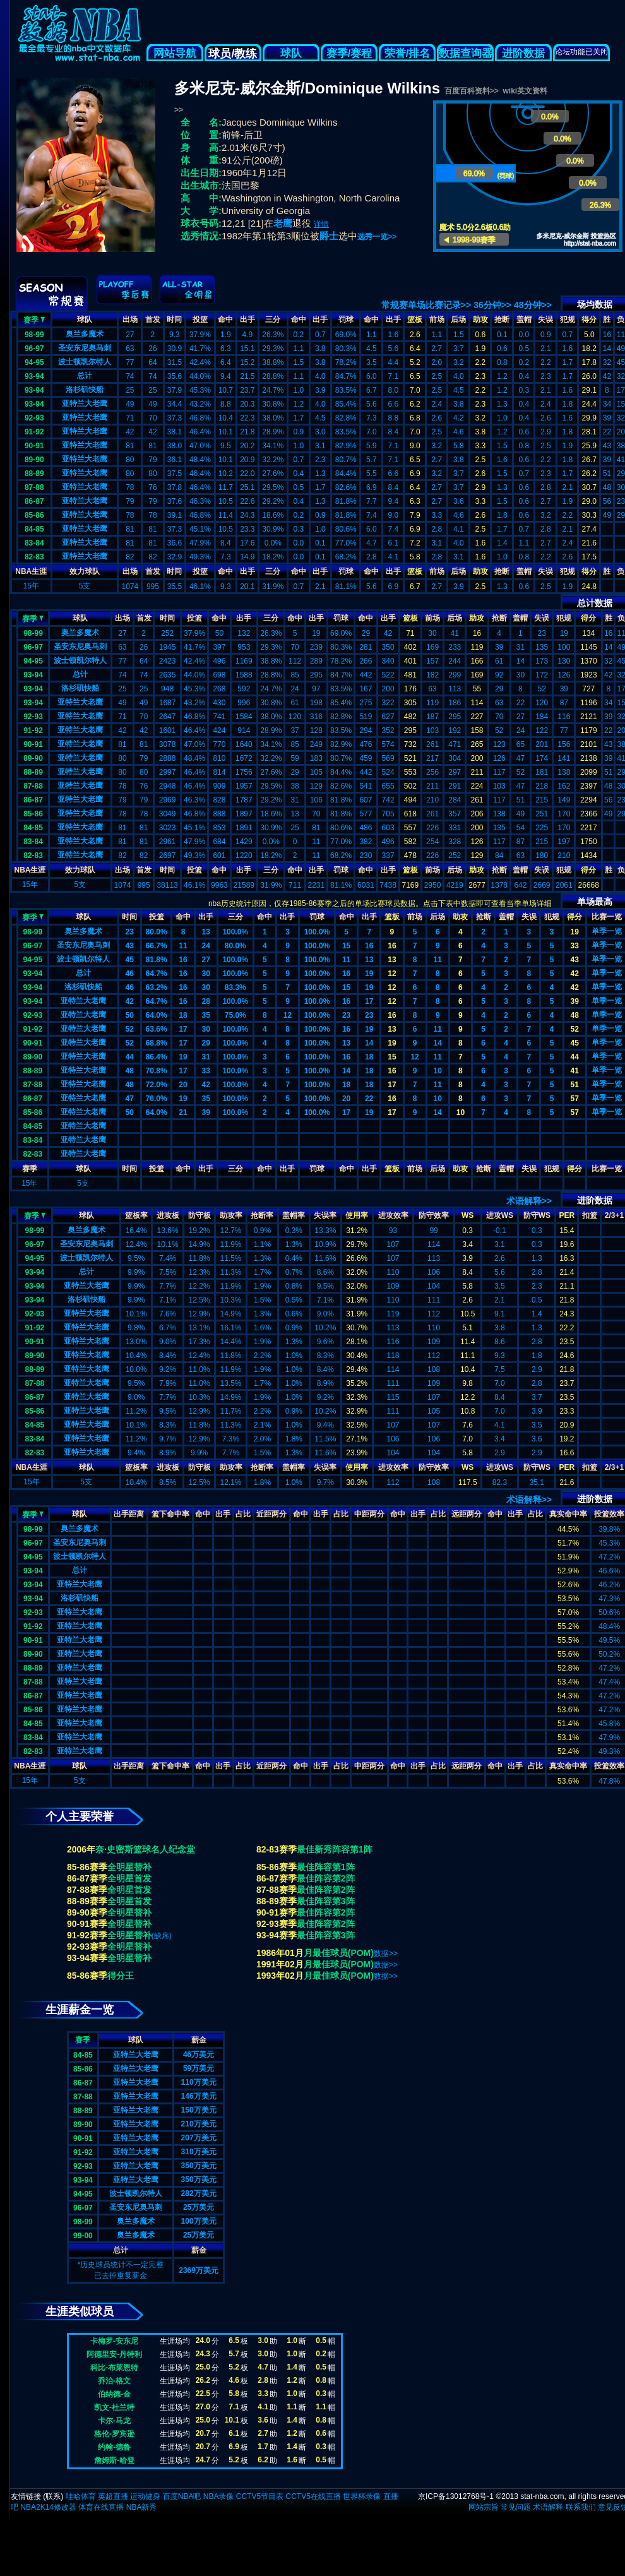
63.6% (156, 1029)
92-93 (34, 418)
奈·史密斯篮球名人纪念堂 (145, 1849)
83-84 (34, 543)
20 (183, 1084)
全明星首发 (129, 1878)
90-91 (34, 445)
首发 (152, 319)
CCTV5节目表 (259, 2496)
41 (574, 1070)
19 (574, 931)
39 (574, 1001)
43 (130, 945)
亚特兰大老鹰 (84, 403)
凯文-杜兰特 (114, 2407)
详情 (321, 224)
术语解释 (548, 2507)
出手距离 (129, 1514)
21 (183, 1112)
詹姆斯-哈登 (114, 2460)
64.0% (156, 1015)
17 (369, 1001)
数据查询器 (465, 53)
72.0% (156, 1084)
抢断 (501, 319)
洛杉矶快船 (85, 389)
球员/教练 (232, 53)
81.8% (156, 959)
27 (205, 959)
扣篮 (589, 1215)
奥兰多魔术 (85, 334)
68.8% (156, 1043)
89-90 (34, 459)
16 (369, 945)
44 (130, 1056)
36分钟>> (492, 305)
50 (130, 1015)
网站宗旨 (483, 2507)
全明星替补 (129, 1867)
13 (205, 931)
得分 (589, 319)
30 (205, 973)
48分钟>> (533, 305)
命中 (225, 319)
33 (574, 945)
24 (205, 945)
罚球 (346, 319)
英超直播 (113, 2496)
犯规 (567, 319)
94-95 (34, 362)
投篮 (200, 319)
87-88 (34, 487)
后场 (458, 319)
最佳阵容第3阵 (326, 1901)
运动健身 (145, 2496)
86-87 (34, 501)
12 (392, 973)
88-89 (34, 473)
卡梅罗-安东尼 (114, 2341)
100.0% (235, 931)
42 (574, 973)
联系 (53, 2496)
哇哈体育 (81, 2496)
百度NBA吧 (182, 2496)
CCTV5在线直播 (312, 2496)
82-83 (34, 556)
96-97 (34, 348)
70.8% (156, 1070)
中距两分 (369, 1514)
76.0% (156, 1098)
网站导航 (174, 53)
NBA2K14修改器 (48, 2507)
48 (574, 1015)
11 (183, 945)
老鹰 (282, 223)
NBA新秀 (141, 2507)
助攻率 (231, 1215)
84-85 (34, 529)
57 (574, 1098)
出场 (130, 319)
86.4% (156, 1056)
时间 (174, 319)
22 (369, 1098)
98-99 (34, 334)
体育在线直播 (101, 2507)
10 (438, 1070)
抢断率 (262, 1215)
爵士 (328, 235)
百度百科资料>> (471, 90)
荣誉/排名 (407, 53)
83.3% (235, 987)
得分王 (120, 1976)
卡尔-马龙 (114, 2420)
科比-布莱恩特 (114, 2367)
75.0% (235, 1015)
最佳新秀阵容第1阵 (334, 1849)
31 (205, 1056)
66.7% (156, 945)
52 (130, 1029)
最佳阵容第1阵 (326, 1867)
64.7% (156, 973)
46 (130, 973)
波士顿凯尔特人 (84, 361)
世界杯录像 (362, 2496)
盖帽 (524, 319)
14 (369, 1043)
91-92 (34, 431)
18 (183, 1015)
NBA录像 (218, 2496)
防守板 (199, 1215)
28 (205, 1001)
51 (574, 1084)
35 (205, 1015)
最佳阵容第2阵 (326, 1878)
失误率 (325, 1215)
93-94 (34, 376)
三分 (272, 319)
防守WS (537, 1215)
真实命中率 (568, 1514)
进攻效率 (393, 1215)
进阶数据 (523, 53)
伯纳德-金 (114, 2394)
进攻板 (168, 1215)
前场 (436, 319)
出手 (247, 319)
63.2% (156, 987)
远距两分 (466, 1514)
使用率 (356, 1215)
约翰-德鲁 (114, 2447)
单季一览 (607, 931)
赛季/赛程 (349, 53)
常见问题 (516, 2507)
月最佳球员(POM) (339, 1953)
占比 (243, 1514)
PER (567, 1215)
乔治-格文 (114, 2380)
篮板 (414, 319)
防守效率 (434, 1215)
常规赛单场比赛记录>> (426, 305)
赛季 (34, 319)
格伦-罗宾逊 (114, 2434)
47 (130, 1098)
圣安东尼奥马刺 (84, 347)
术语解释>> (529, 1201)
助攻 (480, 319)
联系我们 (581, 2507)
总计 (84, 375)
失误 (545, 319)
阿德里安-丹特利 (114, 2354)
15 (346, 945)
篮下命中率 (170, 1514)
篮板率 (136, 1215)
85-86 (34, 515)
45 (130, 959)
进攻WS (499, 1215)
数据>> (386, 1953)
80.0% (156, 931)
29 (205, 1043)
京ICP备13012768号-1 (456, 2496)
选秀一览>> (376, 236)
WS (467, 1215)
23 (130, 931)
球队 (291, 53)
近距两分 (271, 1514)
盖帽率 (293, 1215)
